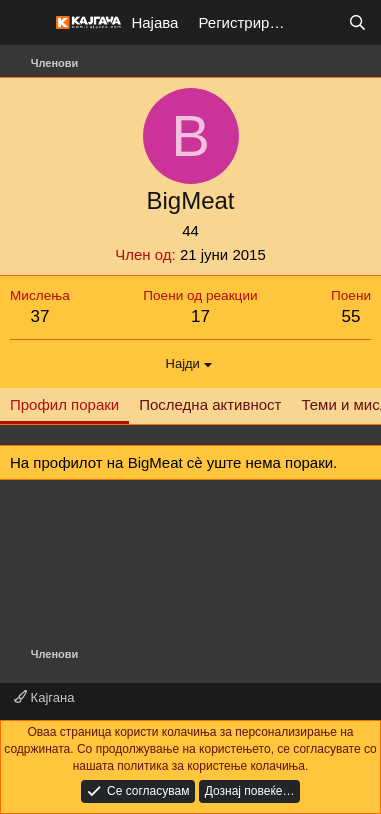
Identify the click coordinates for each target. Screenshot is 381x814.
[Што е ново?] (317, 22)
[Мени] (27, 23)
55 (351, 316)
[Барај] (357, 22)
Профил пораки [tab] (64, 404)
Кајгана (44, 697)
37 (39, 316)
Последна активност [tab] (210, 404)
